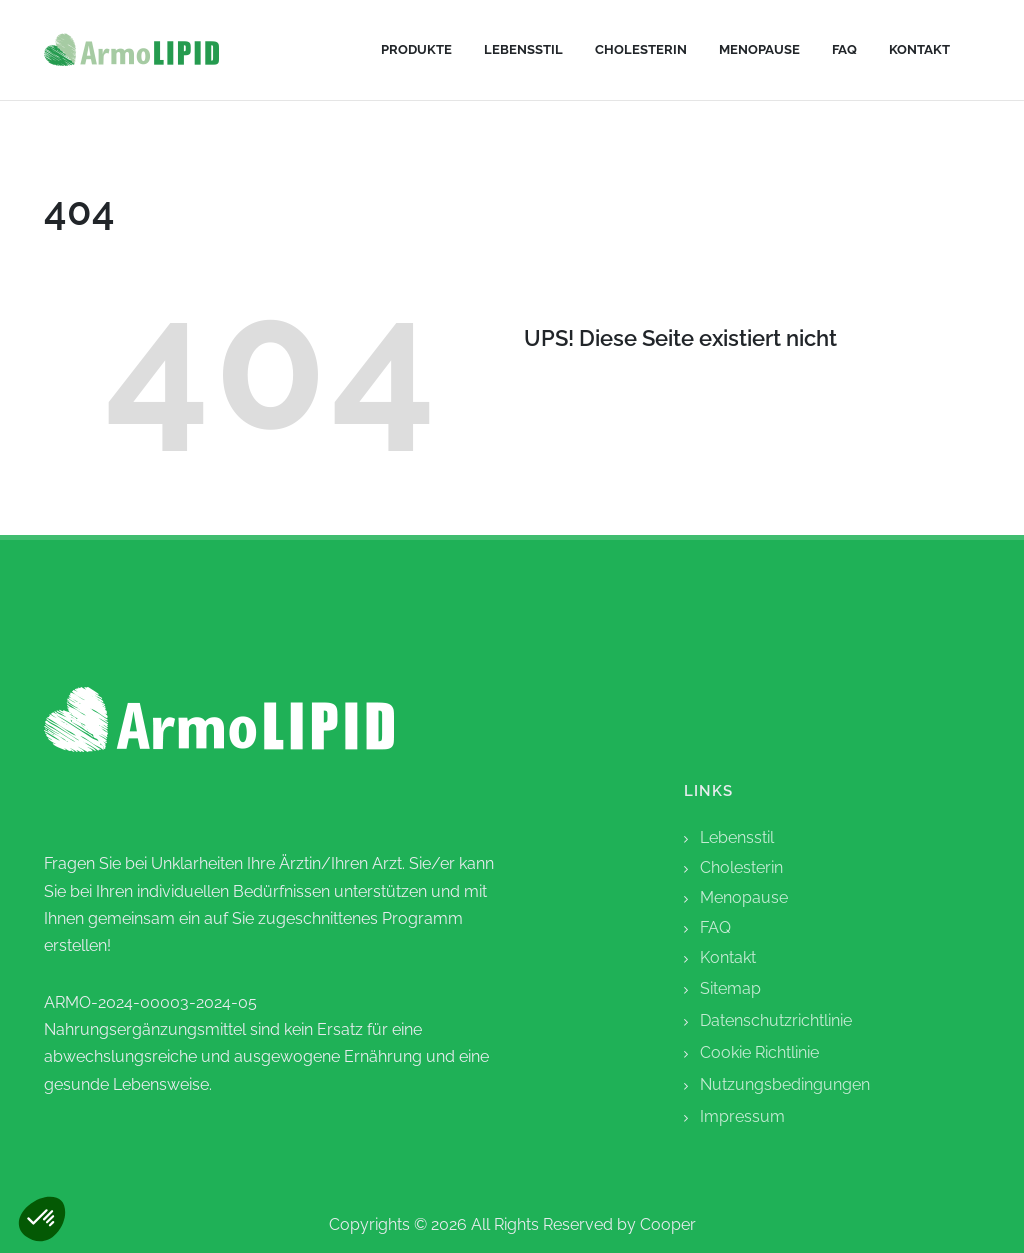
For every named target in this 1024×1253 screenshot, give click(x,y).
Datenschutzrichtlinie (776, 1020)
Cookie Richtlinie (759, 1052)
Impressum (742, 1116)
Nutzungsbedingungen (785, 1084)
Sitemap (730, 988)
